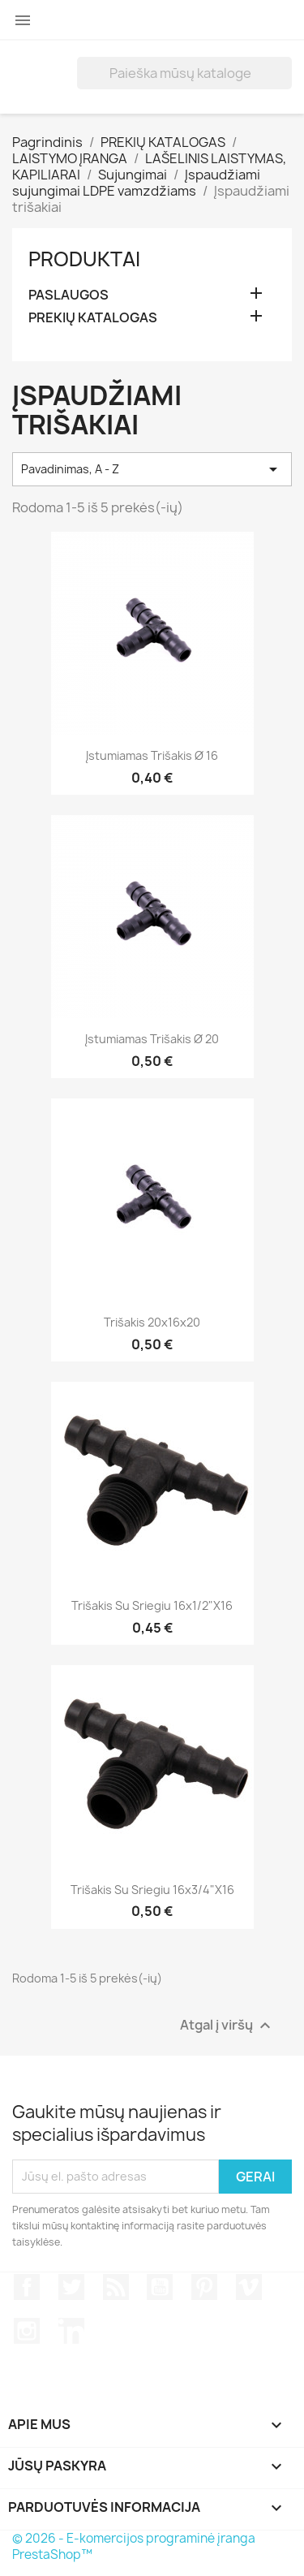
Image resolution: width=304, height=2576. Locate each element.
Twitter (71, 2287)
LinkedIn (71, 2331)
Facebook (27, 2287)
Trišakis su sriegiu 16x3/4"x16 (152, 1889)
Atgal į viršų (227, 2025)
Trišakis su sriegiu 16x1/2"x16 (152, 1605)
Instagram (27, 2331)
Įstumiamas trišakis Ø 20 (152, 1038)
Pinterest (204, 2287)
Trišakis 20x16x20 (152, 1322)
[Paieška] (184, 73)
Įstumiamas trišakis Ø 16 (152, 755)
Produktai (84, 259)
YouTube (160, 2287)
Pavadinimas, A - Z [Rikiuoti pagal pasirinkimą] (152, 469)
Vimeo (249, 2287)
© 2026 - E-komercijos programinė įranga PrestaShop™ (133, 2546)
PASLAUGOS (68, 295)
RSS (116, 2287)
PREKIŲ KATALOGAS (92, 317)
